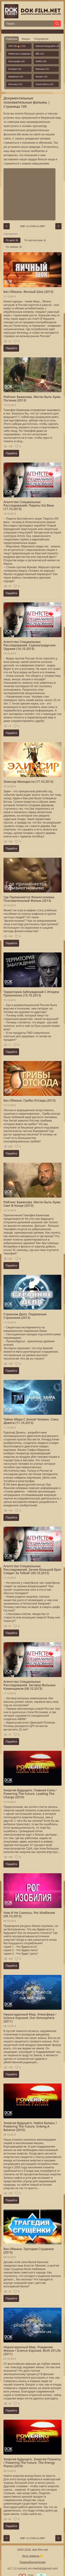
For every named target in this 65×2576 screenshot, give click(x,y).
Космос (41, 76)
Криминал (15, 76)
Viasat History (44, 84)
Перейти (11, 348)
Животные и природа (20, 53)
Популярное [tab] (41, 38)
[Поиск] (29, 23)
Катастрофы (16, 61)
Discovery (15, 84)
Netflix (41, 61)
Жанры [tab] (25, 38)
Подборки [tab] (11, 38)
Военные (42, 68)
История (14, 68)
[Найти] (57, 23)
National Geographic (47, 46)
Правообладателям (32, 2562)
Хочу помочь (30, 2556)
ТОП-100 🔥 (16, 46)
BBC (40, 53)
